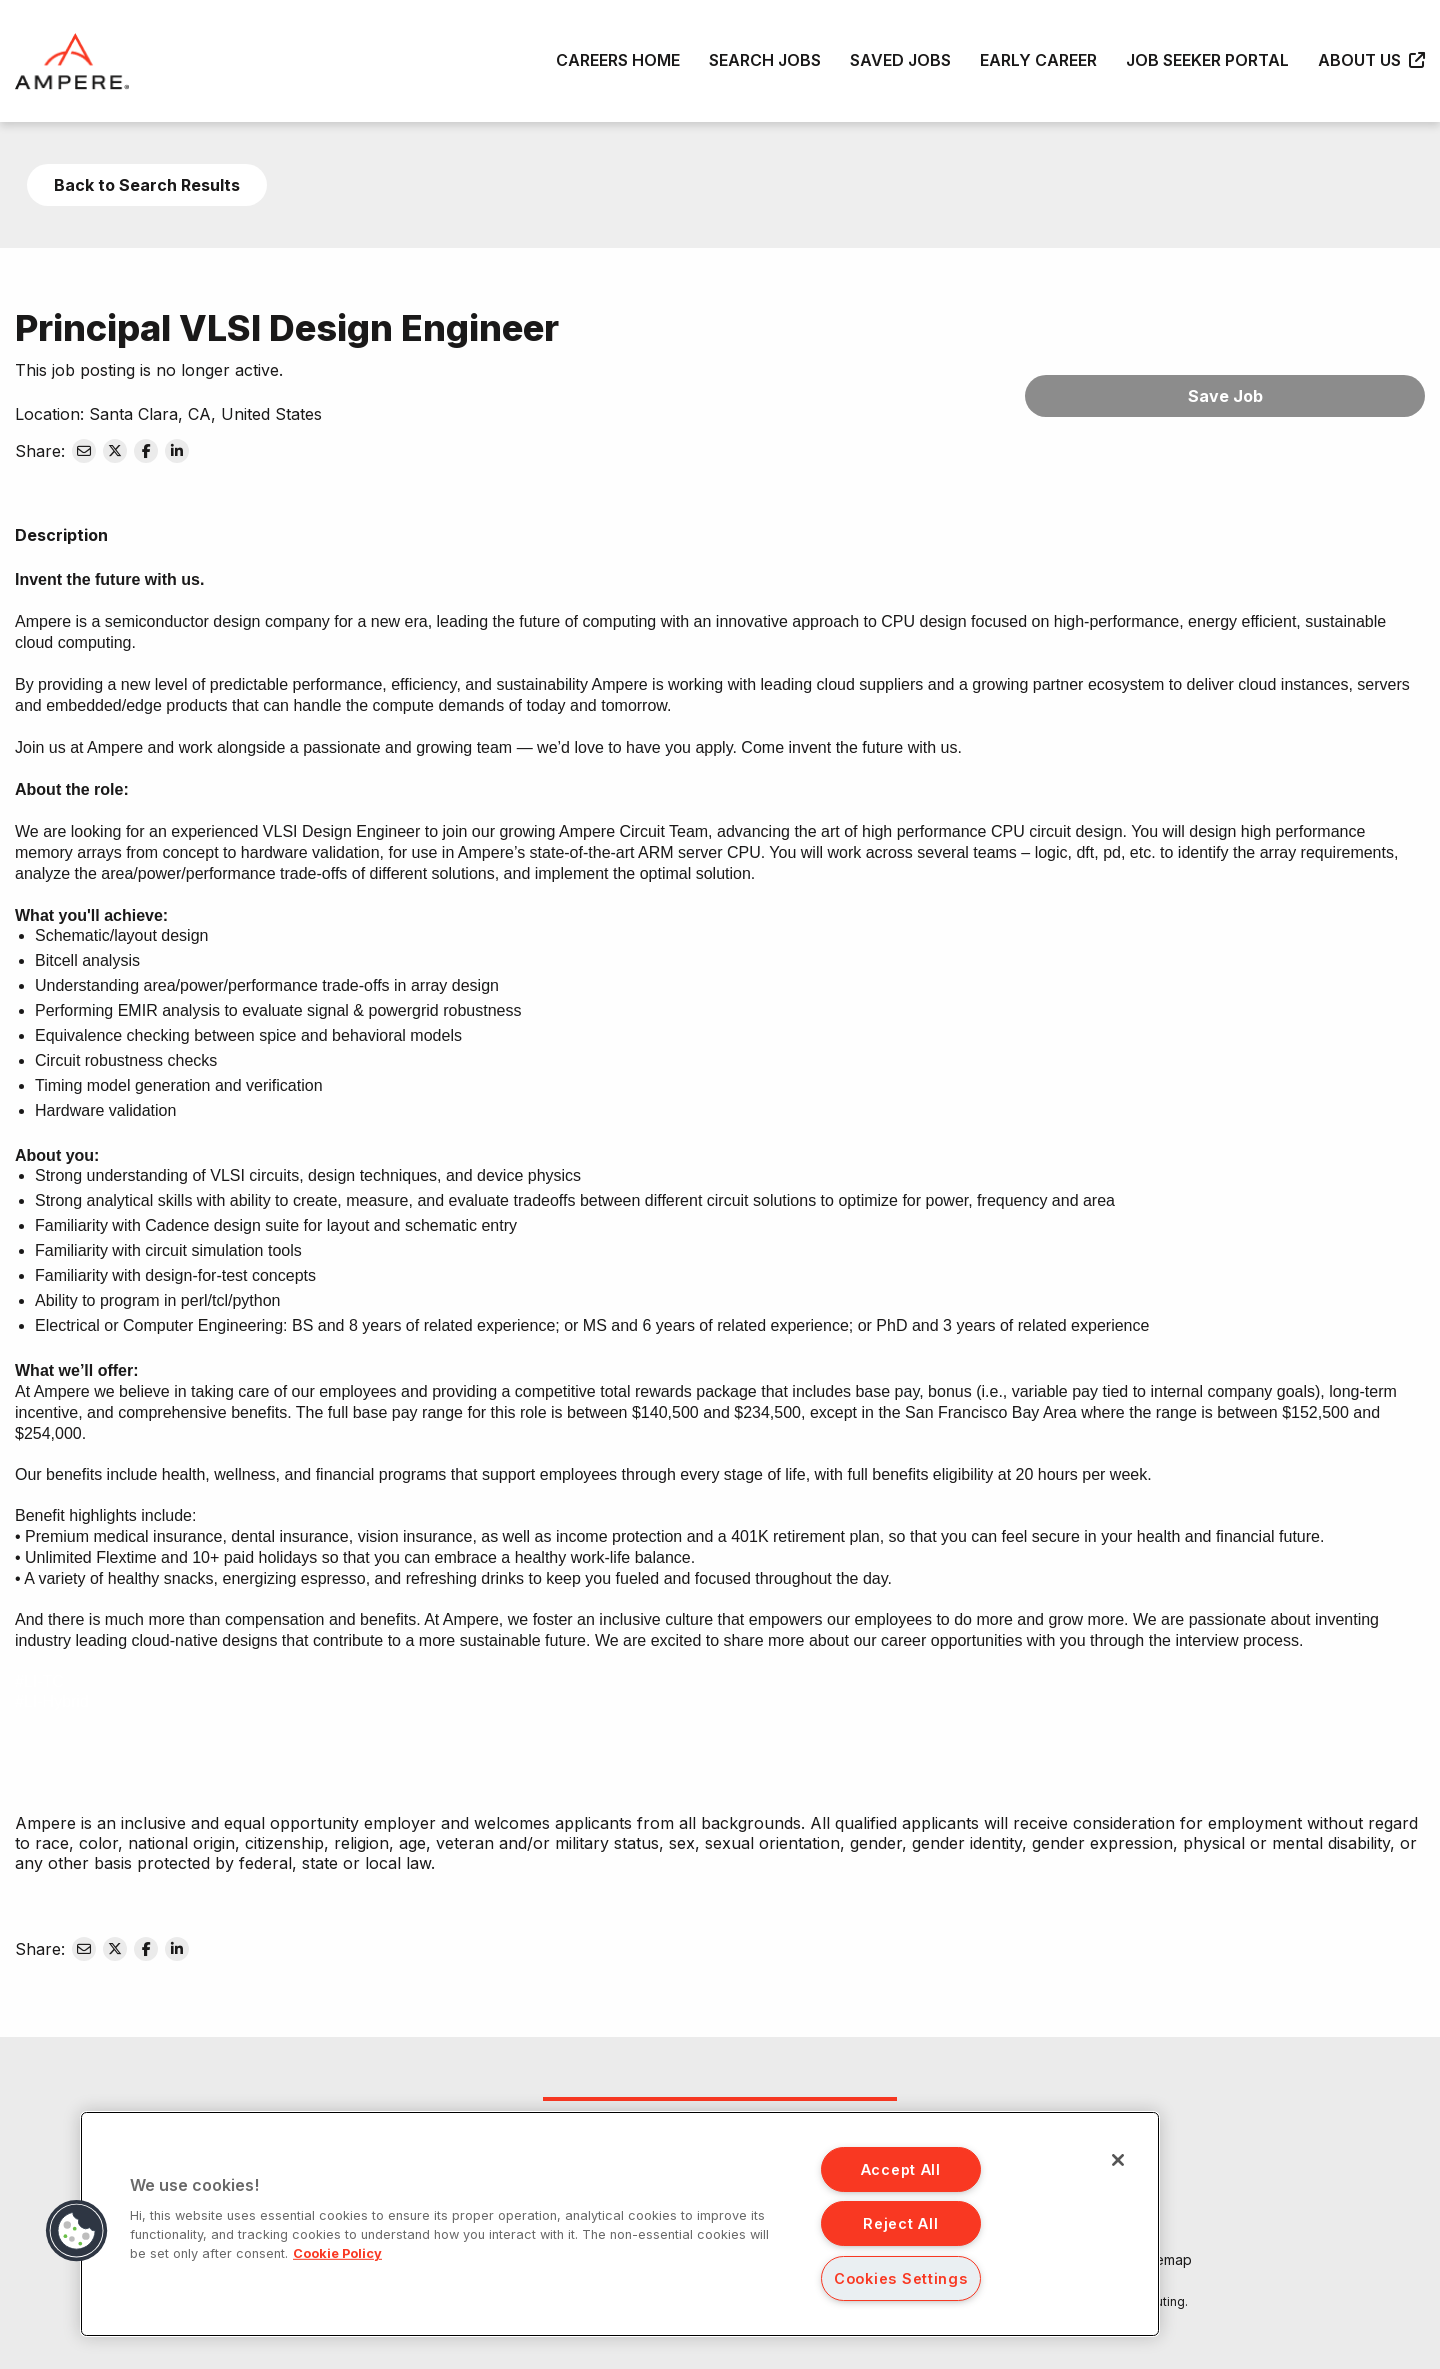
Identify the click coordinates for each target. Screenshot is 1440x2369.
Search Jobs (765, 60)
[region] (620, 2224)
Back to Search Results (147, 185)
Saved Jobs (900, 60)
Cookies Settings (901, 2278)
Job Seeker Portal (1207, 60)
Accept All (901, 2169)
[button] (77, 2231)
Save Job (1225, 396)
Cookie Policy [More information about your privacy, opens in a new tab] (337, 2253)
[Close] (1118, 2160)
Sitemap (1165, 2259)
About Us (1371, 60)
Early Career (1038, 60)
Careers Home (618, 60)
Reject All (900, 2223)
